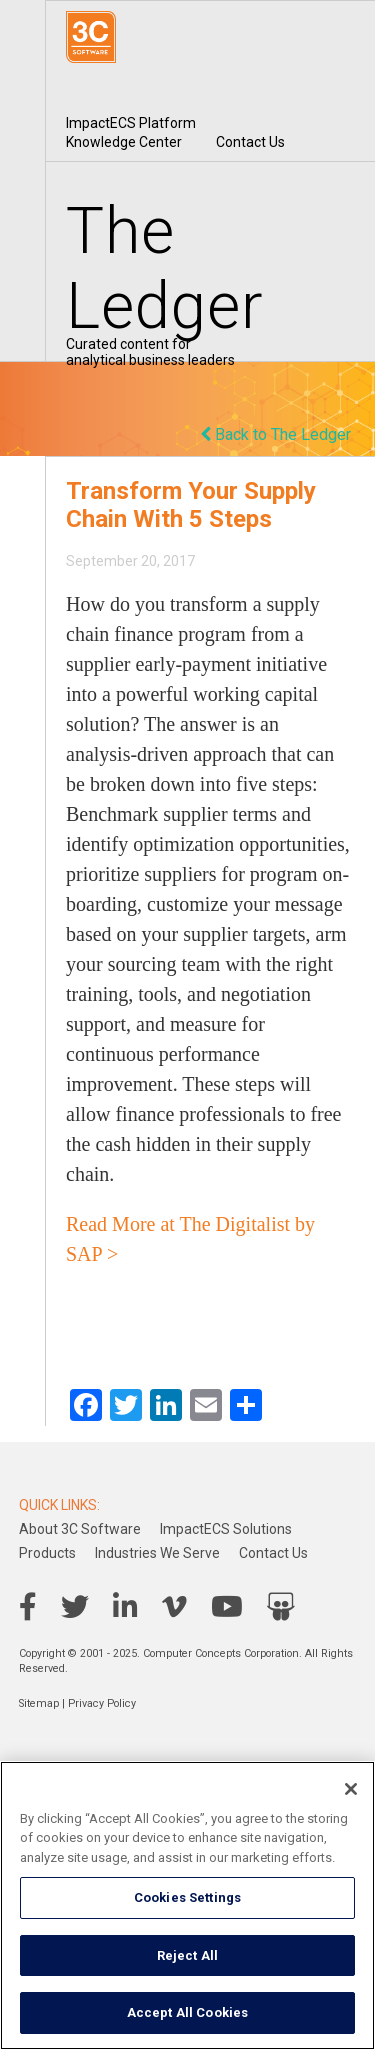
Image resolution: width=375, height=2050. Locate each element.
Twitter (75, 1607)
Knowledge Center (124, 142)
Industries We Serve (157, 1553)
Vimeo (174, 1607)
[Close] (351, 1789)
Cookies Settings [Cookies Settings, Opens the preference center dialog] (187, 1897)
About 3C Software (80, 1529)
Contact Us (250, 142)
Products (47, 1553)
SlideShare (281, 1607)
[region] (187, 1905)
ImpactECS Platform (131, 123)
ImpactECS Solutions (226, 1529)
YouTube (227, 1607)
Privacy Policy (102, 1703)
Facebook (28, 1607)
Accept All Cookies (187, 2012)
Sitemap (39, 1703)
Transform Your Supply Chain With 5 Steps (191, 505)
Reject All (187, 1955)
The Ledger (165, 269)
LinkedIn (125, 1607)
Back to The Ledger (275, 434)
